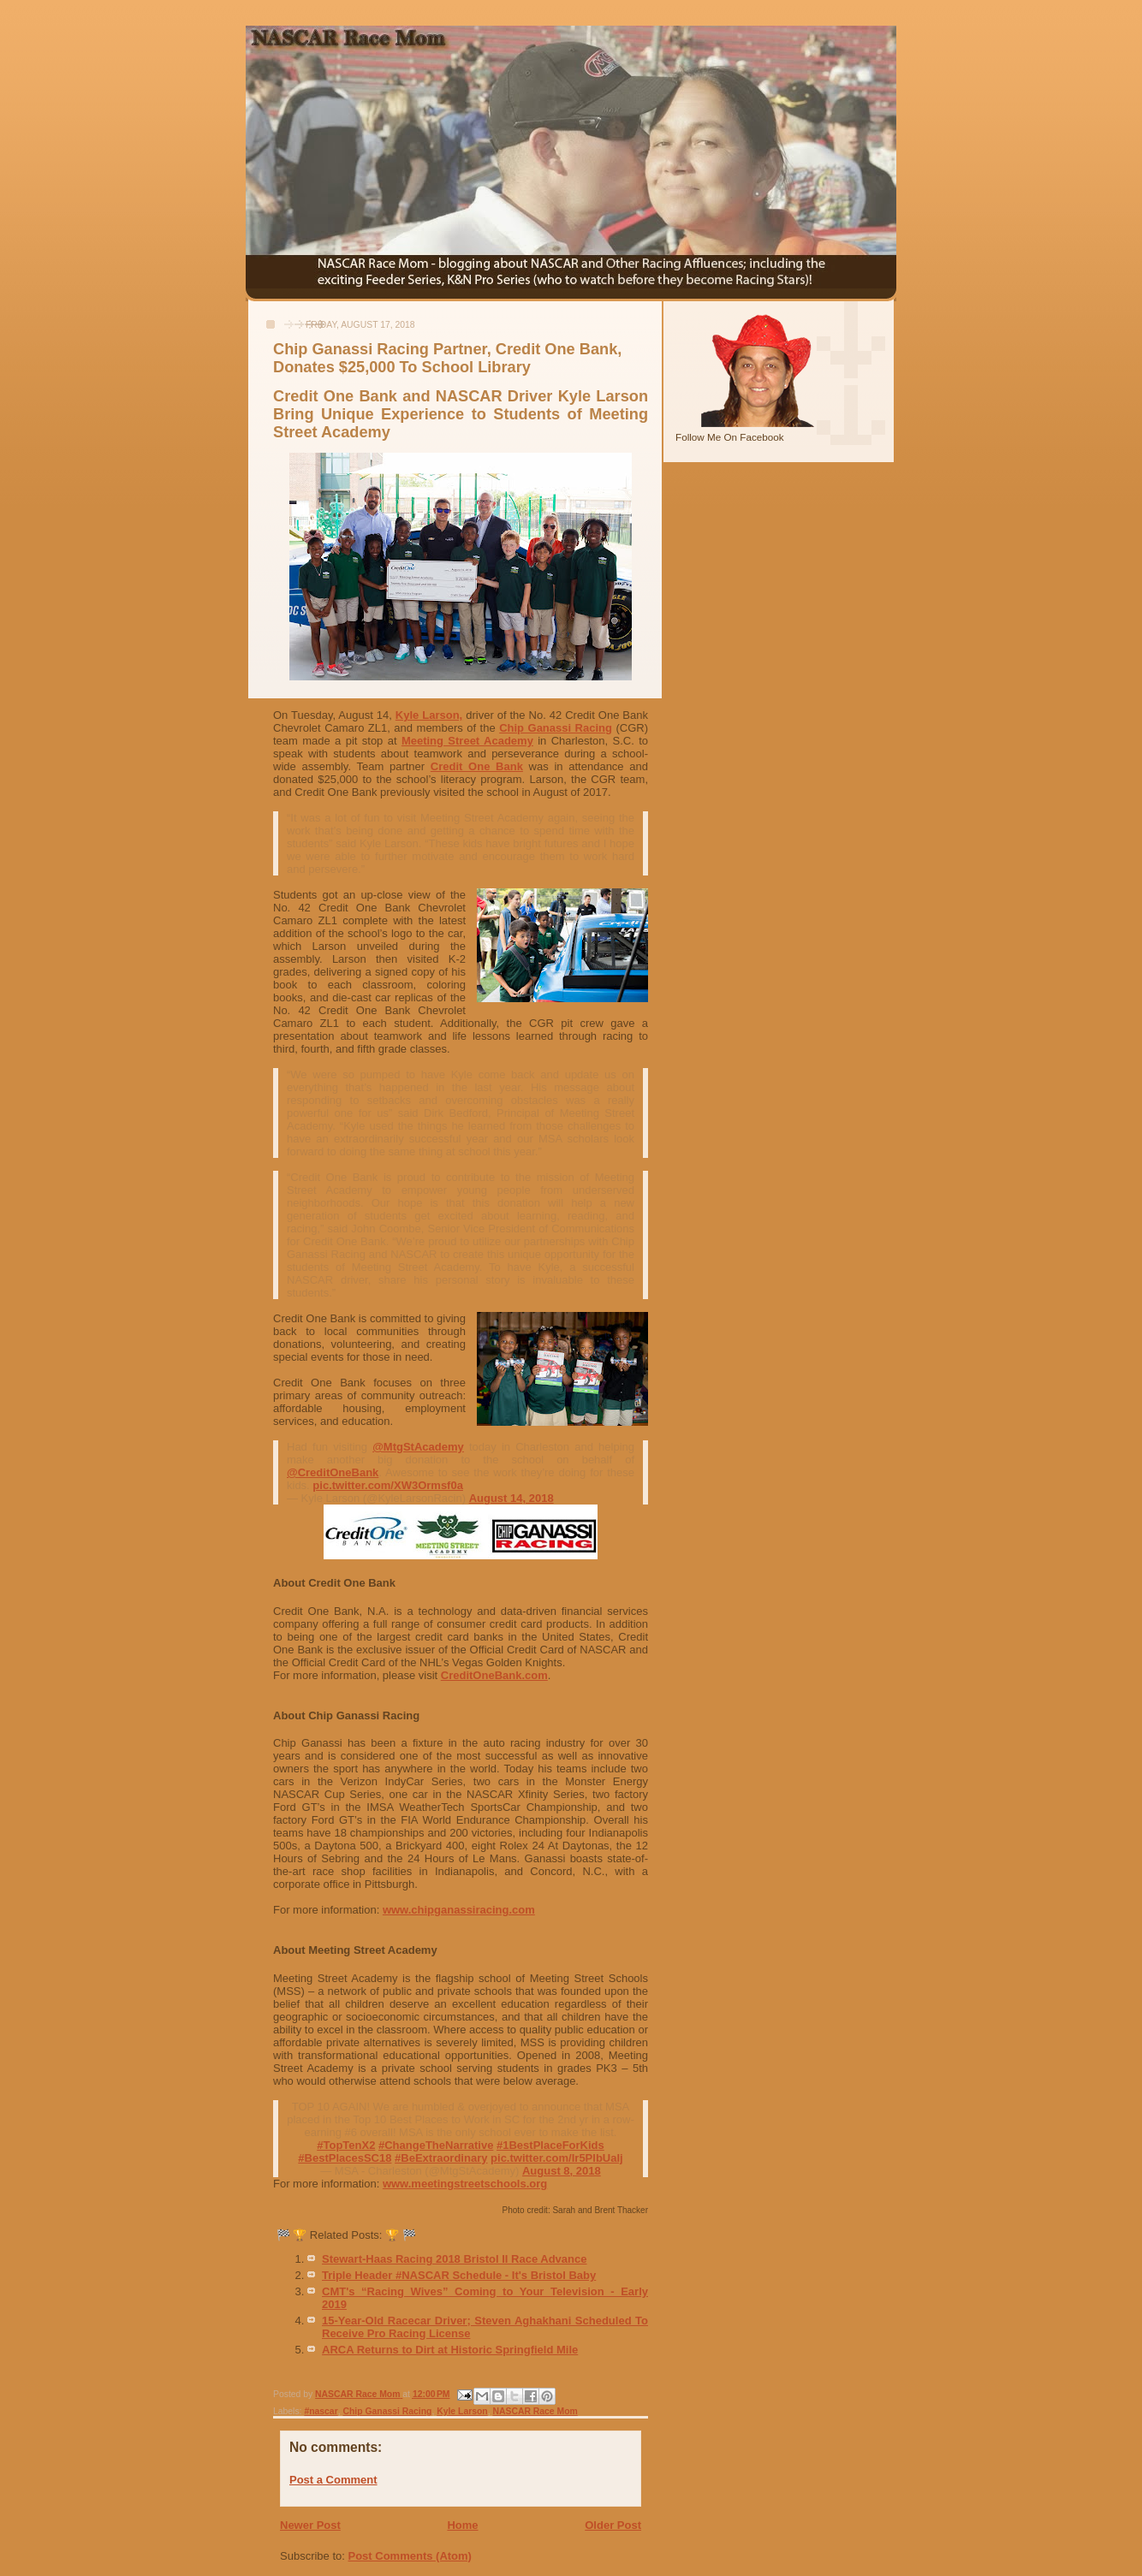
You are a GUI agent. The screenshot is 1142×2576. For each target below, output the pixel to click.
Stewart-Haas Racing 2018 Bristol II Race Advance (454, 2259)
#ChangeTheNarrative (435, 2145)
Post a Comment (333, 2479)
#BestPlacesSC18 (344, 2158)
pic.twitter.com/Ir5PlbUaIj (557, 2158)
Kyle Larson (462, 2411)
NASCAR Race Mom (534, 2411)
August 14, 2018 (511, 1498)
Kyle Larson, (429, 715)
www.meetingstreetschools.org (465, 2183)
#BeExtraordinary (441, 2158)
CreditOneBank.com (494, 1675)
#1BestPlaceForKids (550, 2145)
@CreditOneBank (332, 1472)
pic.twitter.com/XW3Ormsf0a (387, 1485)
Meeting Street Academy (467, 740)
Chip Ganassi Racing (555, 727)
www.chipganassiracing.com (459, 1909)
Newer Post (310, 2525)
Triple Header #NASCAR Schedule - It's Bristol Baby (459, 2275)
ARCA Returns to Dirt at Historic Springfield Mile (450, 2349)
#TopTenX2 (346, 2145)
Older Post (613, 2525)
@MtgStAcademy (418, 1446)
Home (462, 2525)
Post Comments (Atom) (410, 2555)
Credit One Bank (477, 766)
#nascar (320, 2411)
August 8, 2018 (561, 2170)
